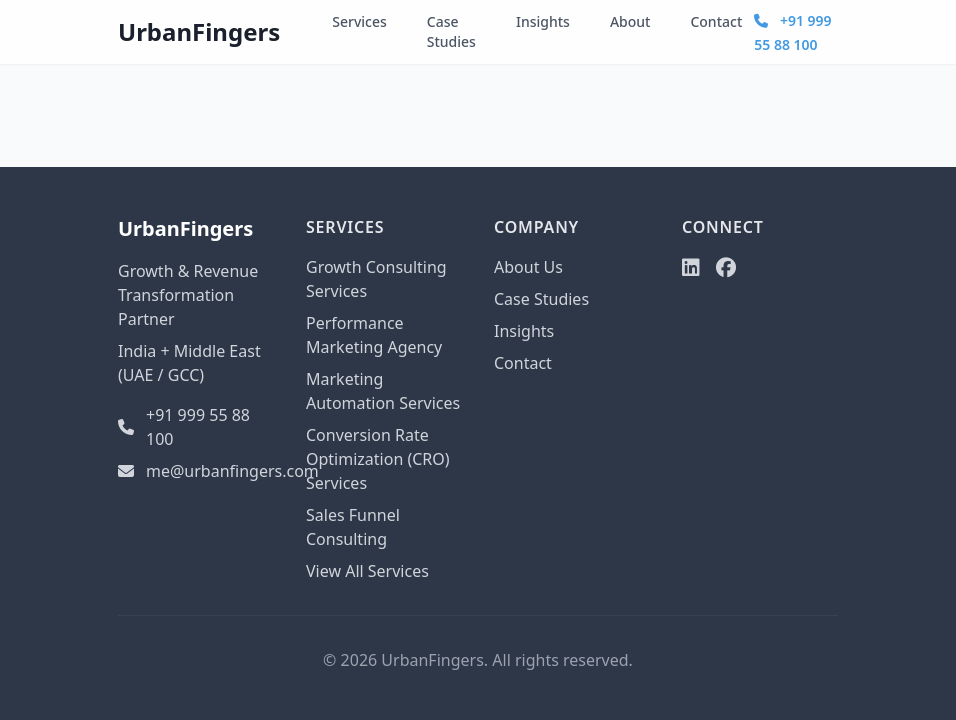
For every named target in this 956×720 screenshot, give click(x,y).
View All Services (367, 571)
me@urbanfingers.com (196, 471)
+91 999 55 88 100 (184, 427)
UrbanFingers (199, 31)
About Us (528, 267)
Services (359, 21)
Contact (716, 21)
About (630, 21)
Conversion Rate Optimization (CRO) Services (378, 459)
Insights (543, 21)
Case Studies (451, 31)
